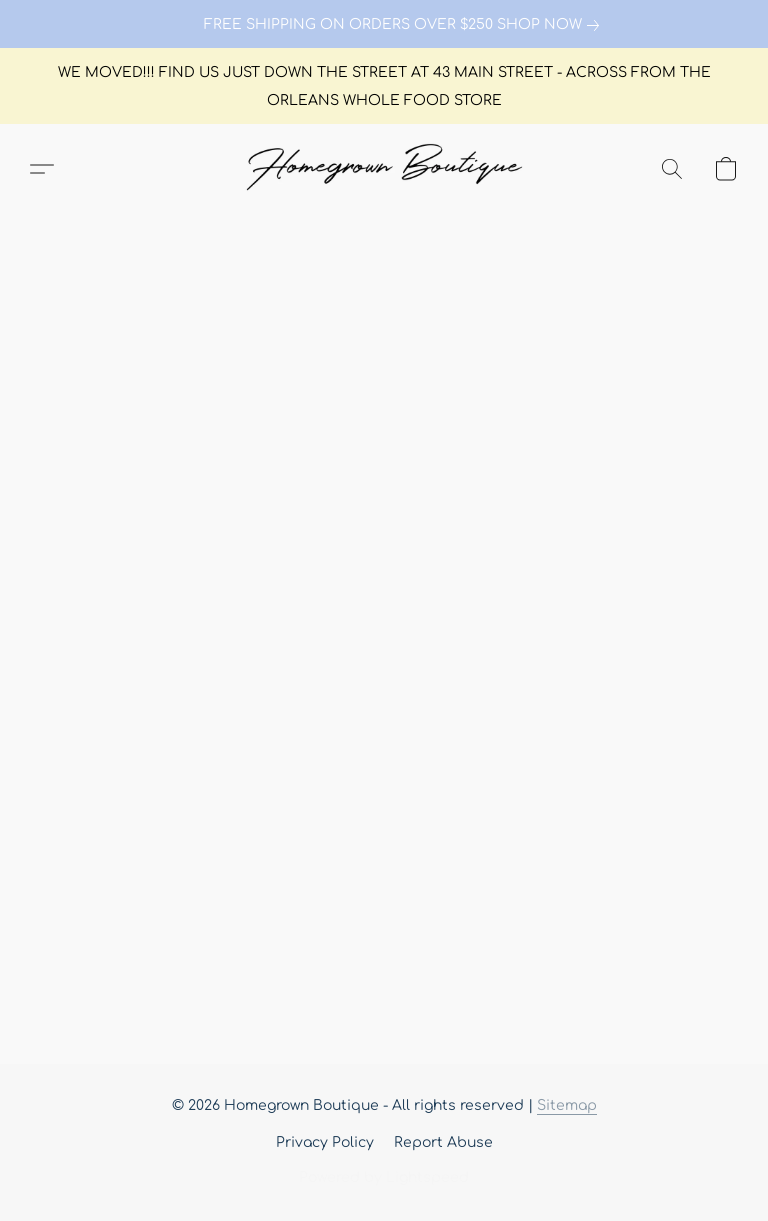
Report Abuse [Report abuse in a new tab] (443, 1142)
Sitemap (567, 1105)
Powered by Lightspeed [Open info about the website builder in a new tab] (384, 1177)
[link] (384, 25)
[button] (384, 169)
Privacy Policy (325, 1142)
